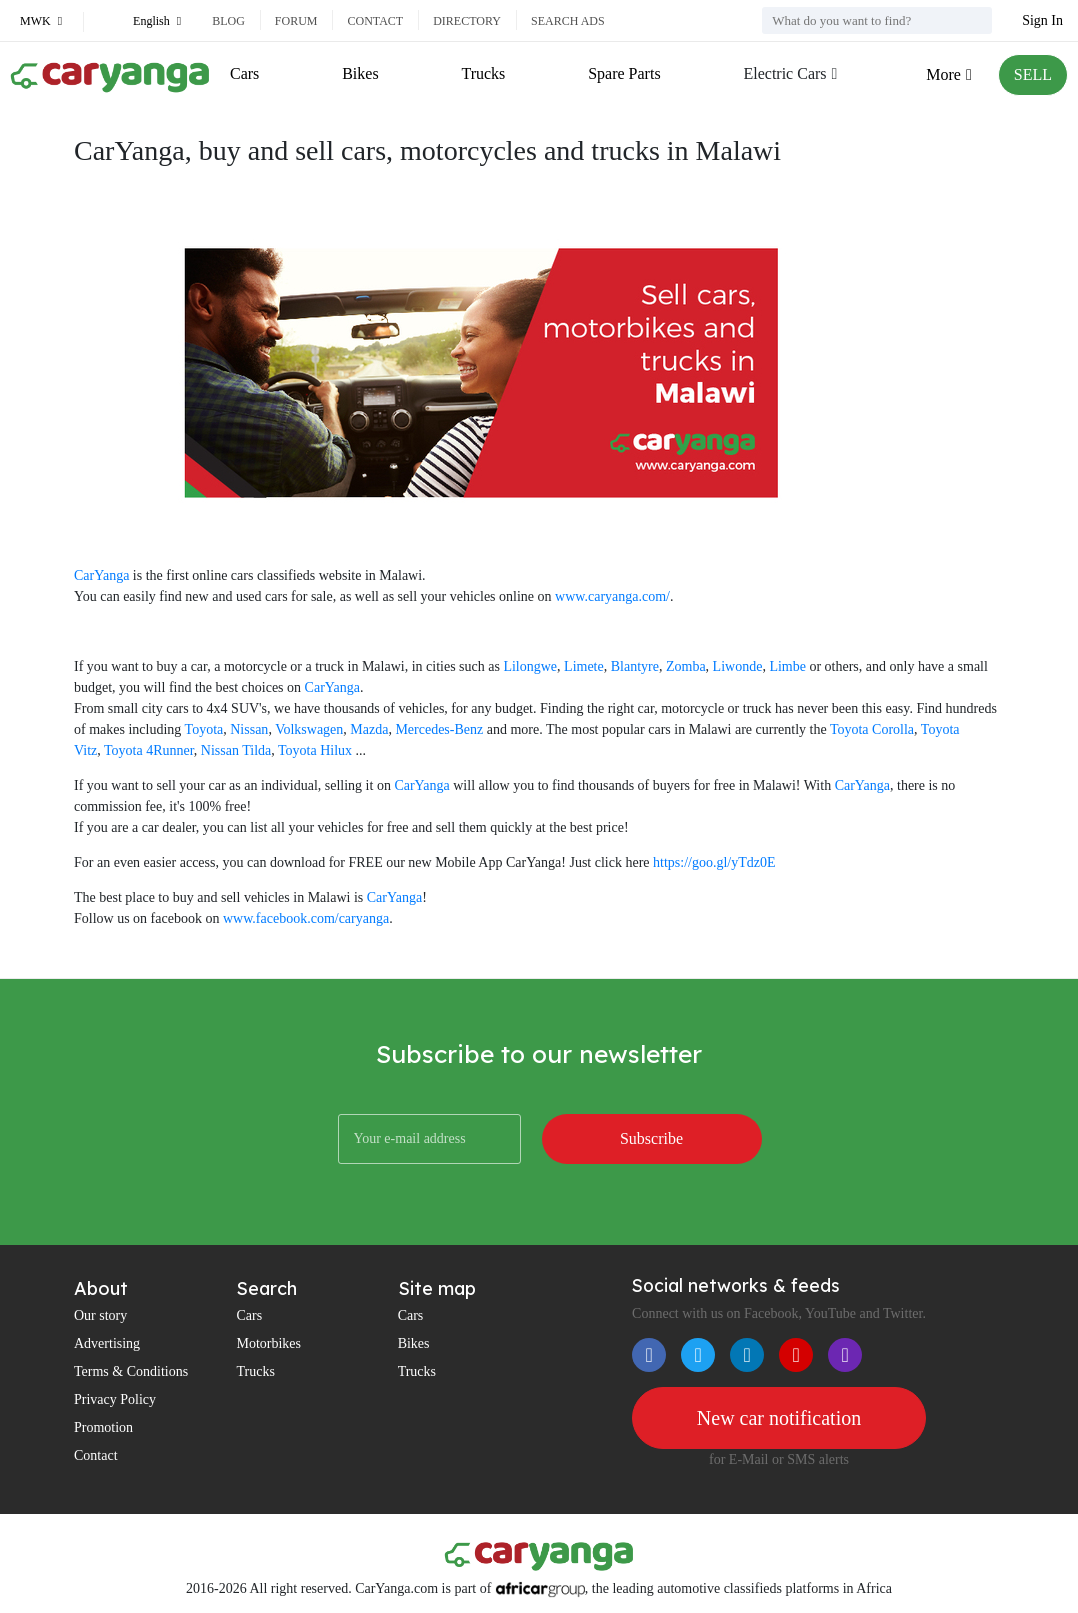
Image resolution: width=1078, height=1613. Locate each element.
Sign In (1042, 20)
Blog (228, 21)
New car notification (779, 1418)
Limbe (787, 666)
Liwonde (738, 666)
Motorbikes (268, 1343)
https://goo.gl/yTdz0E (714, 862)
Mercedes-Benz (439, 729)
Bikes (360, 73)
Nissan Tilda (236, 750)
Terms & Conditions (131, 1371)
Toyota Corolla (872, 729)
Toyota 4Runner (149, 750)
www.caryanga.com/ (612, 596)
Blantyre (635, 666)
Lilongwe (530, 666)
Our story (100, 1315)
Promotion (103, 1427)
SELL (1033, 74)
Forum (296, 21)
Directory (467, 21)
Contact (375, 21)
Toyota (204, 729)
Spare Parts (624, 73)
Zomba (686, 666)
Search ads (568, 21)
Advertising (107, 1343)
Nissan (249, 729)
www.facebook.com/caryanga (306, 918)
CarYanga (101, 575)
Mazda (369, 729)
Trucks (483, 73)
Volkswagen (309, 729)
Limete (584, 666)
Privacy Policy (115, 1399)
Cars (244, 73)
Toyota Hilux (315, 750)
